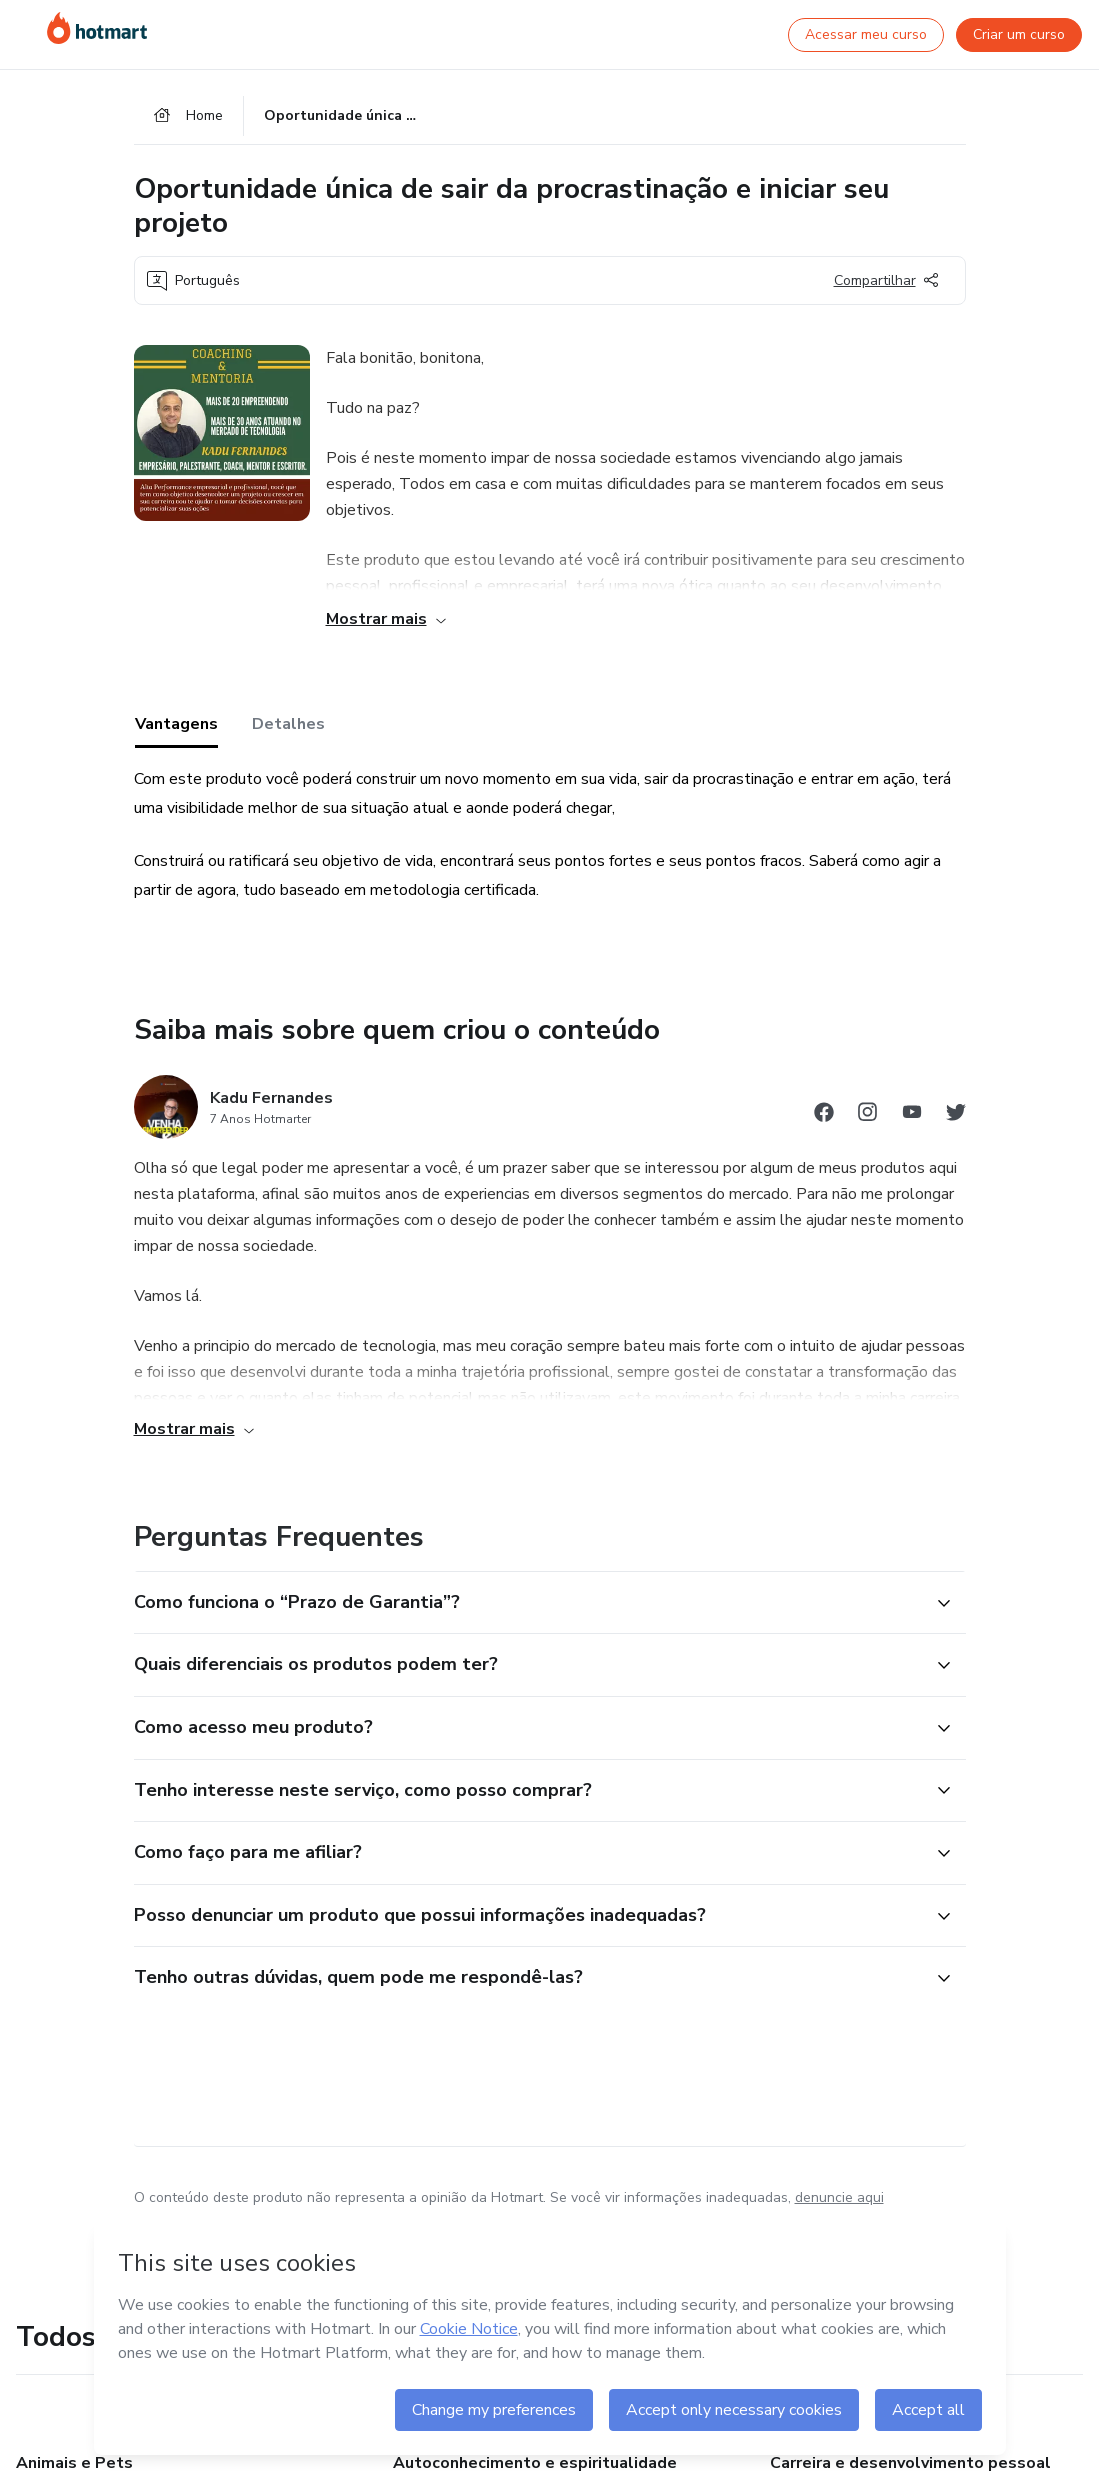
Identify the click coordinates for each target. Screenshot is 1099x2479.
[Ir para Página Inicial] (97, 28)
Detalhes (288, 724)
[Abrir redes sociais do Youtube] (912, 1115)
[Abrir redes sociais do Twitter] (956, 1115)
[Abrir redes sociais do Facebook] (824, 1115)
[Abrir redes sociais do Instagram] (868, 1115)
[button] (528, 1603)
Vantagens (176, 724)
